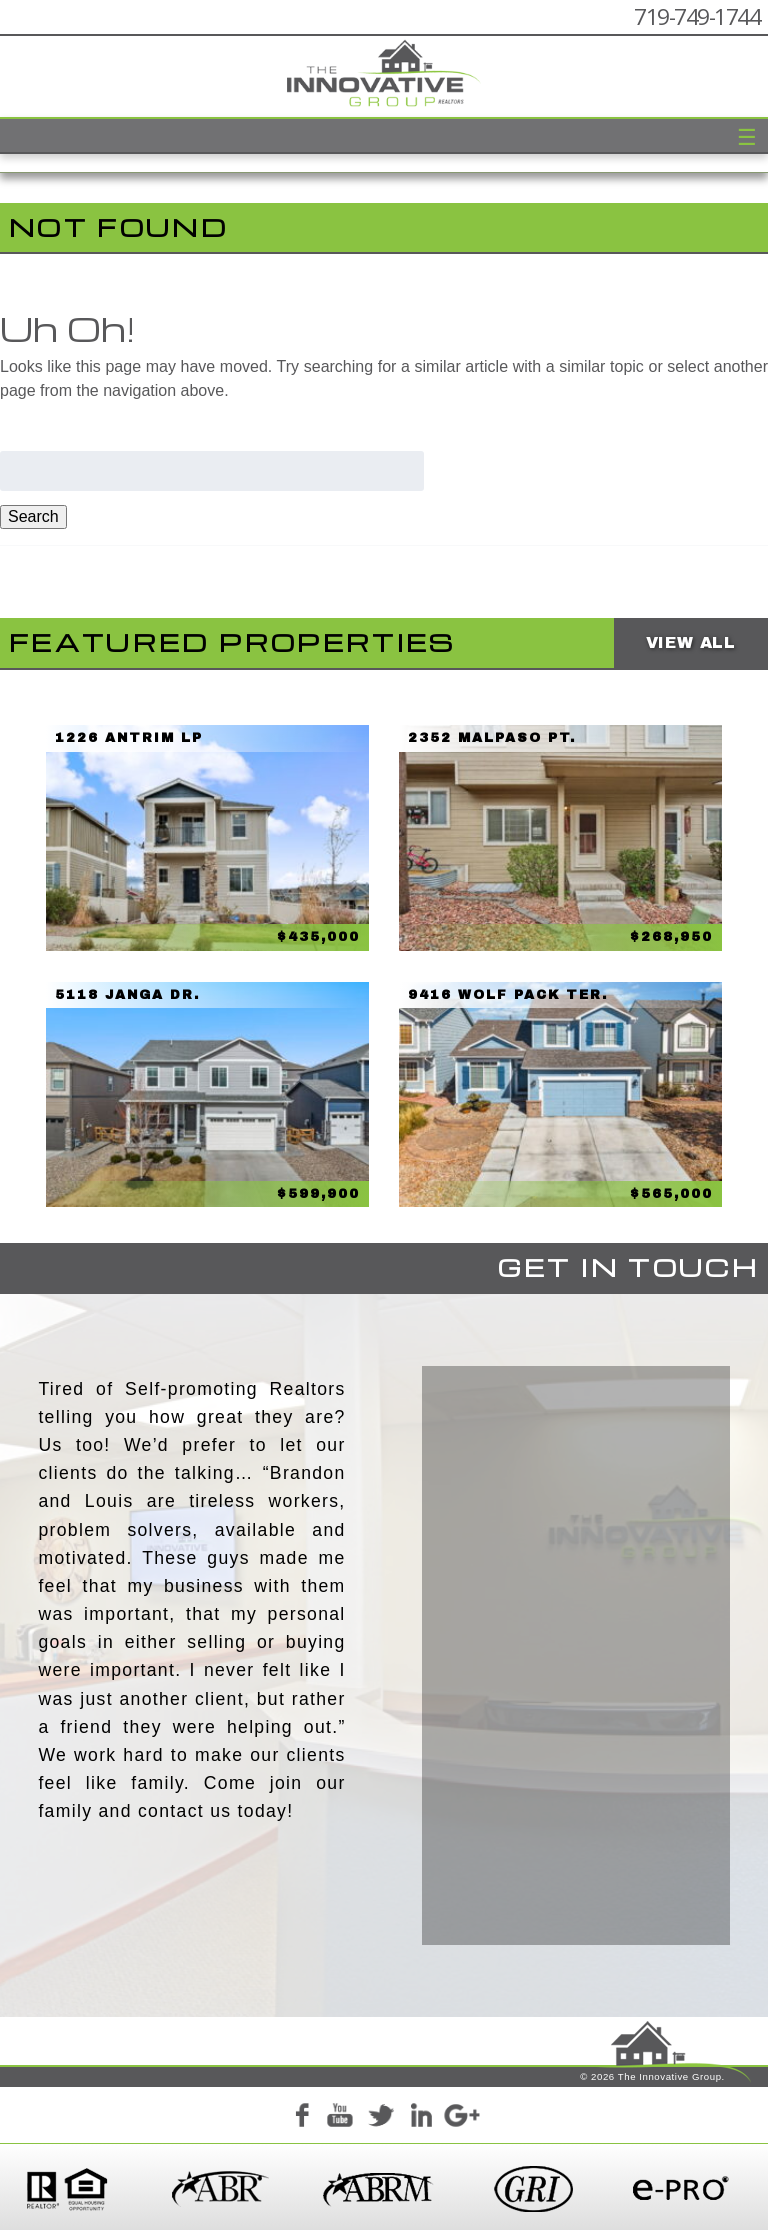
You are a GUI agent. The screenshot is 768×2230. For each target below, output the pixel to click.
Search (33, 516)
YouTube (341, 2119)
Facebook (301, 2119)
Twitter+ (381, 2119)
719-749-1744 (697, 16)
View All (691, 642)
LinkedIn (421, 2119)
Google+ (461, 2119)
